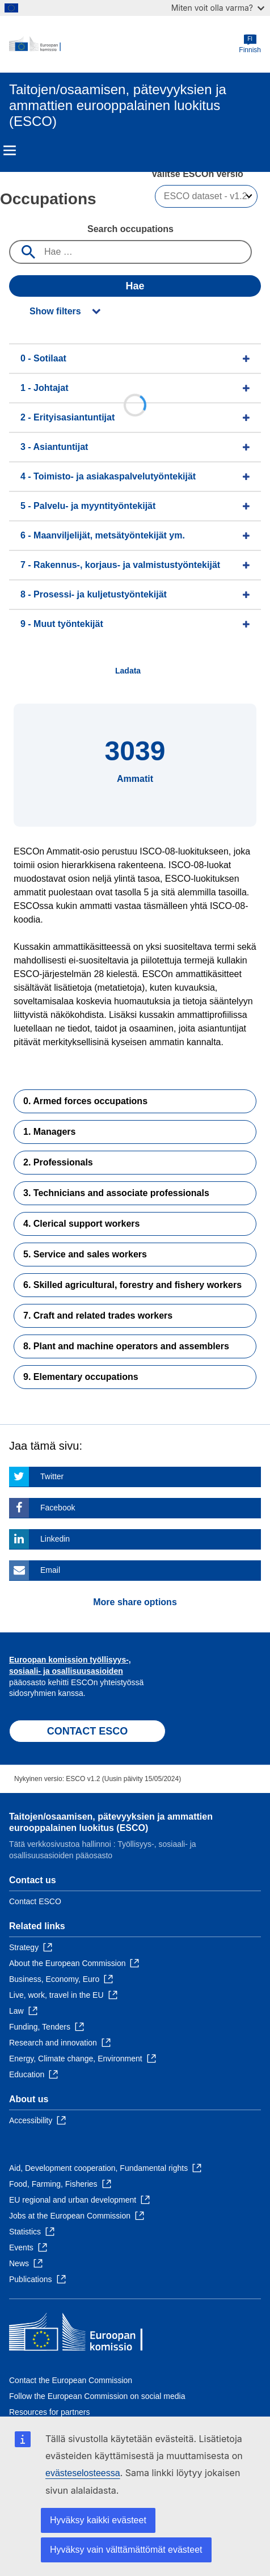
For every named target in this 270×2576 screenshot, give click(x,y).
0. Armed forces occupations (85, 1101)
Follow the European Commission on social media (97, 2396)
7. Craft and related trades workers (97, 1315)
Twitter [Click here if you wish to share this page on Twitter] (52, 1476)
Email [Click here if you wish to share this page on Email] (50, 1570)
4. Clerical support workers (81, 1223)
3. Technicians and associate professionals (116, 1193)
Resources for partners (49, 2412)
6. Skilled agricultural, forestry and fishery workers (132, 1285)
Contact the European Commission (70, 2380)
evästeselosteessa (82, 2473)
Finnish (250, 44)
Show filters (55, 311)
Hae (134, 286)
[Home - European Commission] (124, 44)
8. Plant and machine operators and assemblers (126, 1346)
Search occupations (130, 229)
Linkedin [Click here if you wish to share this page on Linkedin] (55, 1538)
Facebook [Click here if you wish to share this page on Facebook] (57, 1507)
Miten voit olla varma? (217, 7)
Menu (9, 150)
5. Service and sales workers (85, 1254)
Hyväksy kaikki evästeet (98, 2520)
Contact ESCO (35, 1901)
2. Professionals (58, 1162)
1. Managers (49, 1132)
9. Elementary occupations (80, 1377)
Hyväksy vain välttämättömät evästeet (126, 2549)
